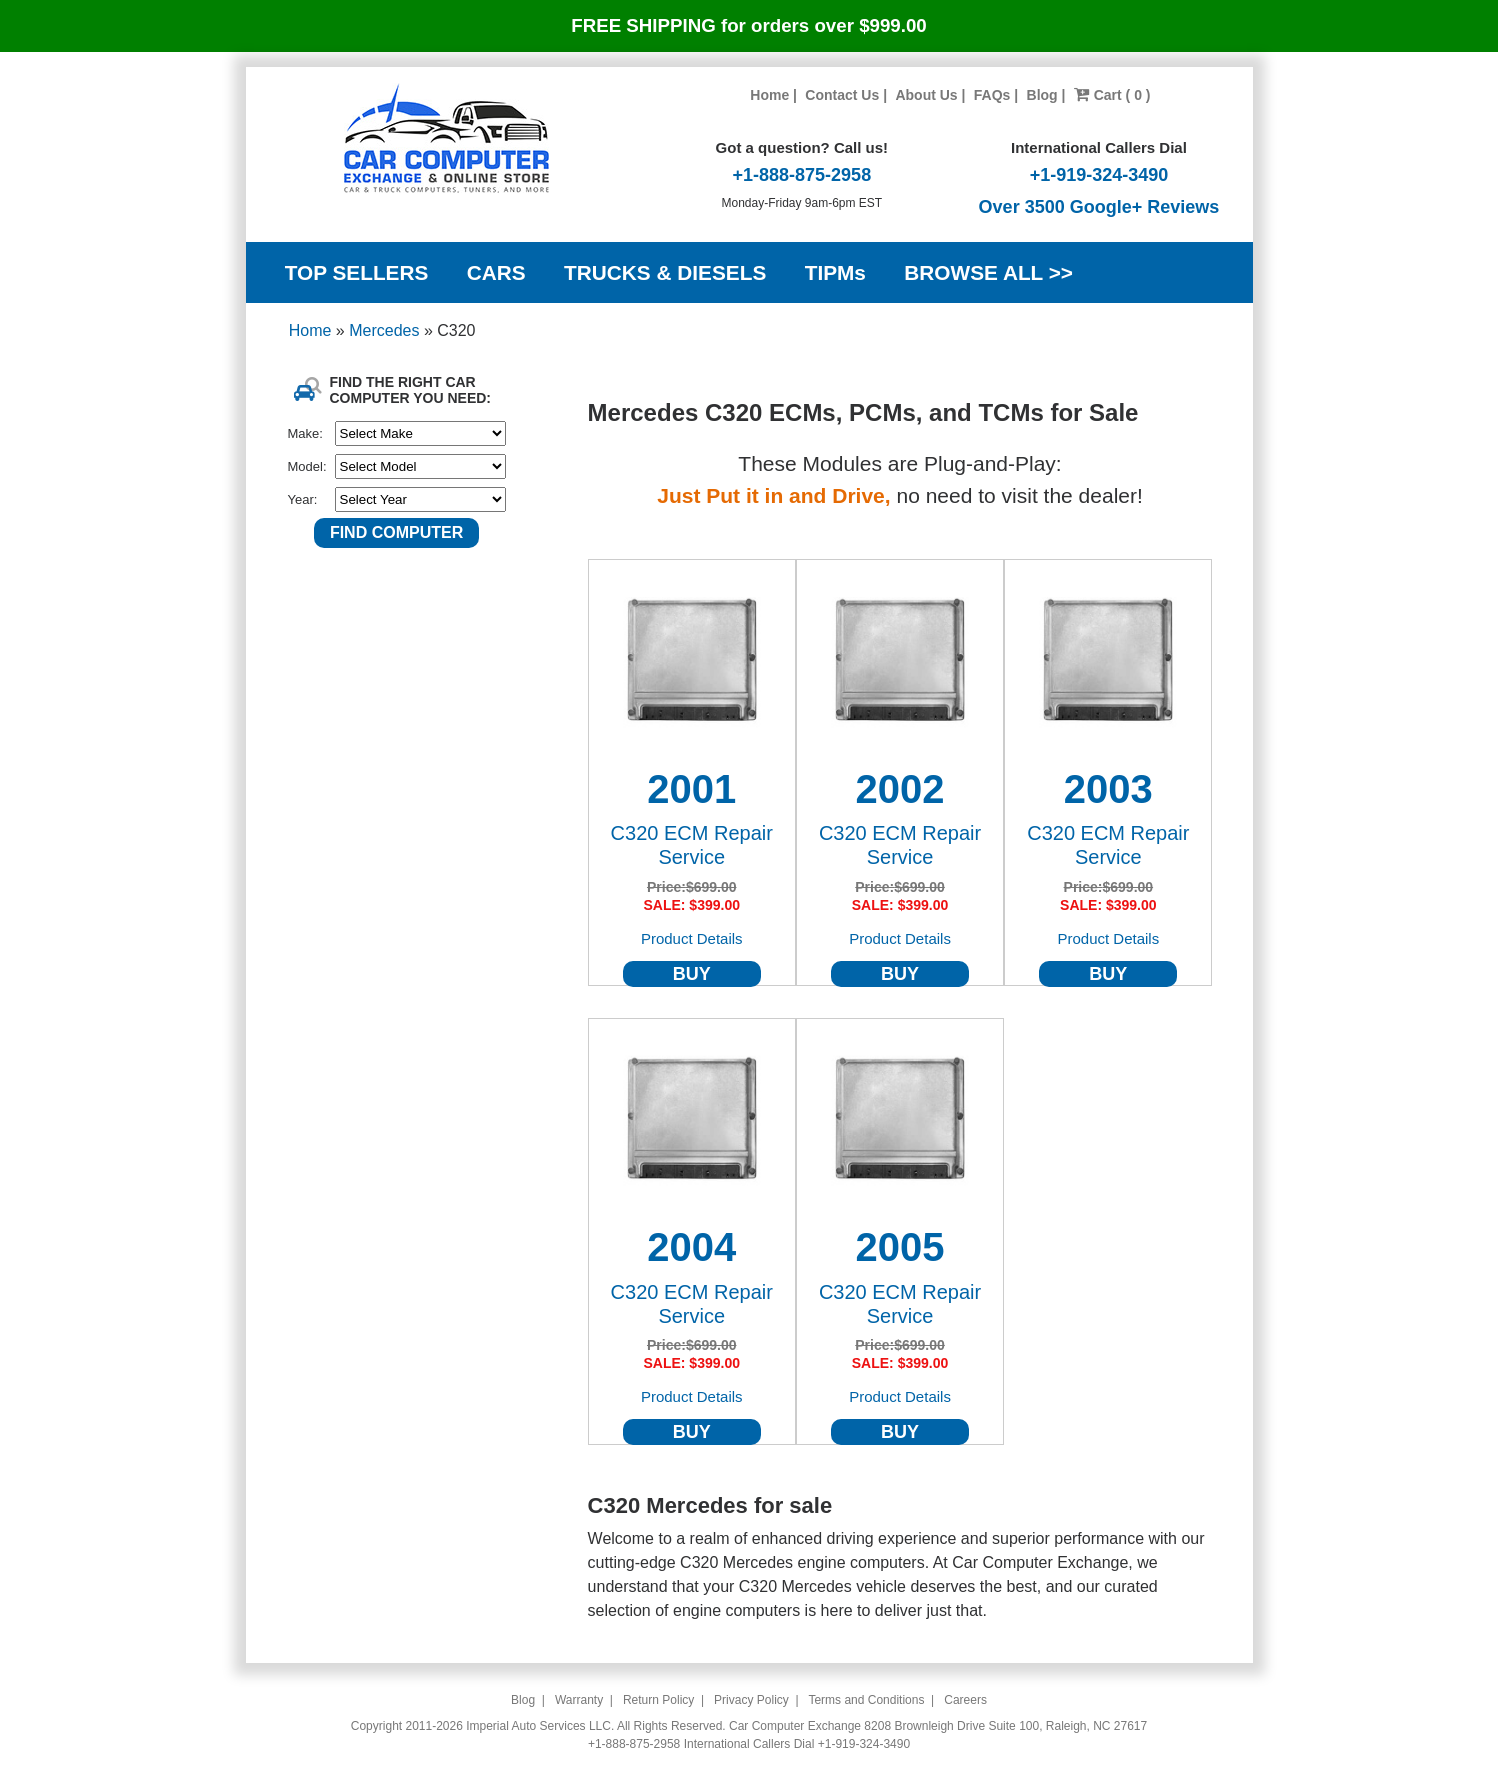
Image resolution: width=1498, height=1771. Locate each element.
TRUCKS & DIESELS (665, 272)
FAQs (992, 95)
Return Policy (658, 1700)
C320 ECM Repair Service (692, 845)
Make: (305, 433)
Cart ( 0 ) (1112, 95)
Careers (965, 1700)
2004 (691, 1247)
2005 (900, 1247)
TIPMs (835, 272)
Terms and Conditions (866, 1700)
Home (769, 95)
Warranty (579, 1700)
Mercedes (386, 330)
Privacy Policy (751, 1700)
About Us (926, 95)
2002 (900, 789)
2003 (1108, 789)
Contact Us (842, 95)
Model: (307, 466)
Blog (1042, 95)
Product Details (692, 938)
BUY (692, 974)
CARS (496, 272)
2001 (691, 789)
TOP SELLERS (357, 272)
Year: (303, 499)
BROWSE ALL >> (988, 272)
